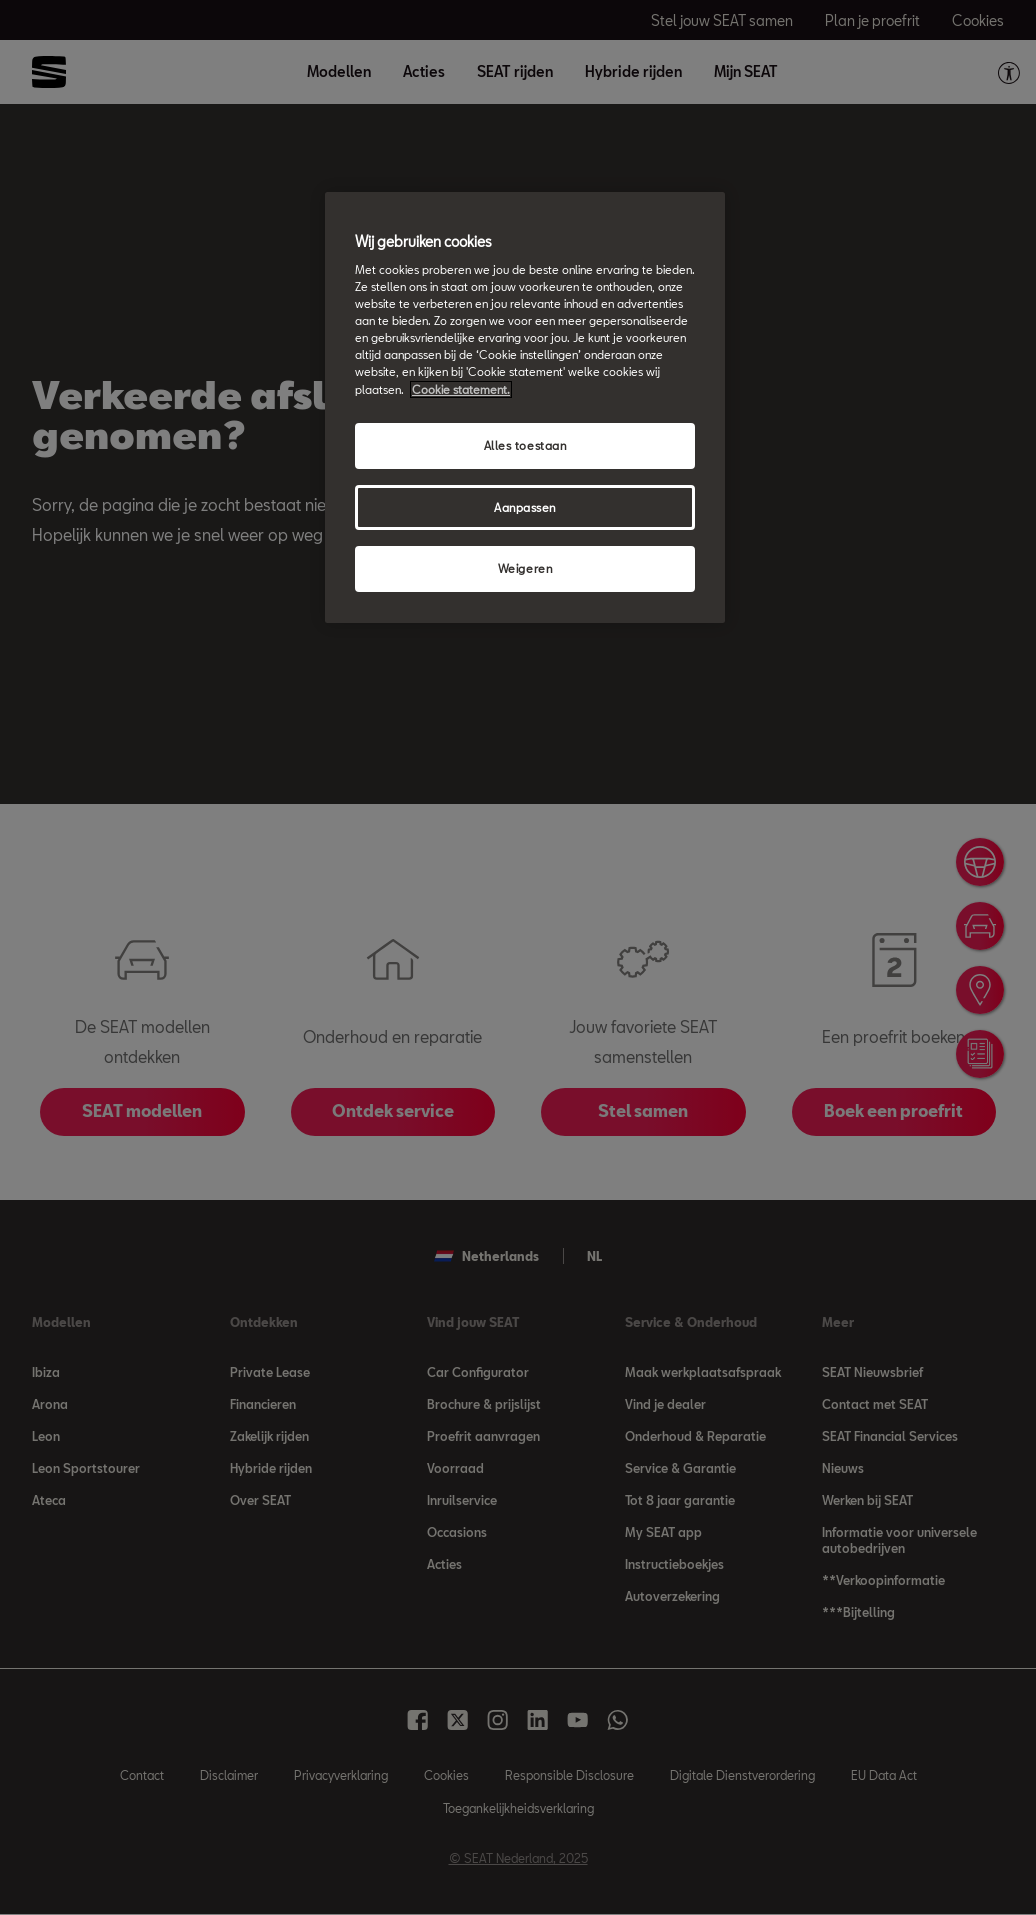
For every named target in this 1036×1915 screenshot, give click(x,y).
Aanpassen (525, 507)
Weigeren (525, 568)
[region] (525, 408)
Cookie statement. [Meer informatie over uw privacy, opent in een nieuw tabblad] (461, 389)
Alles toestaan (525, 445)
